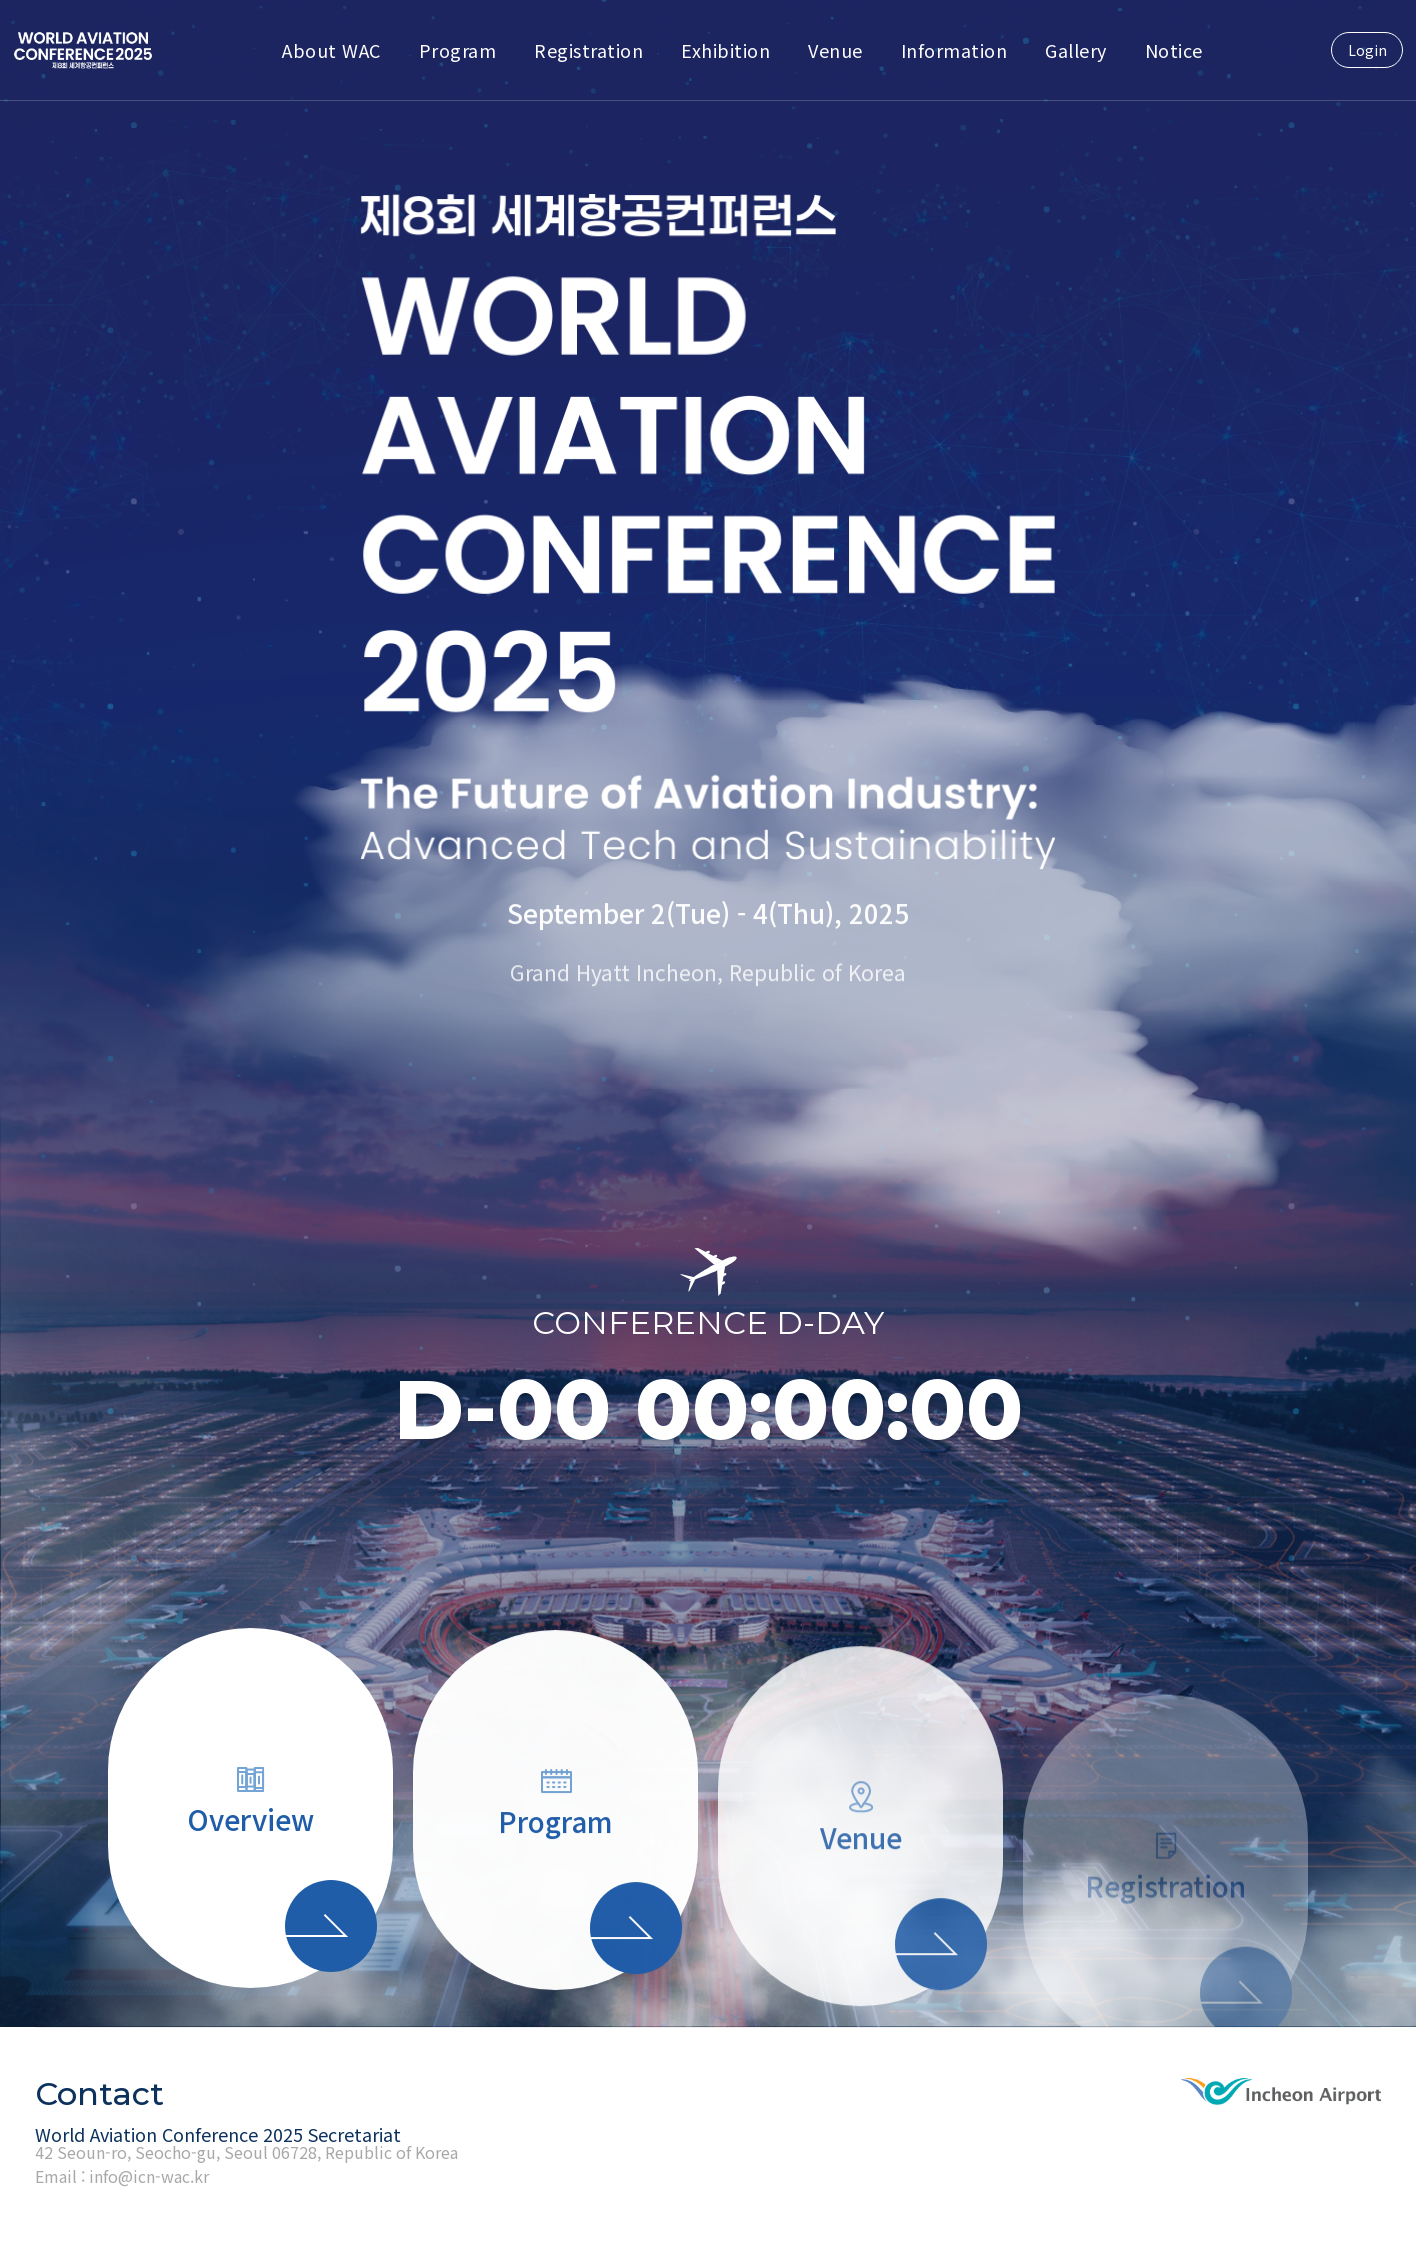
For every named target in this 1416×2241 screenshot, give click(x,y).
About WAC (331, 50)
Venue (835, 50)
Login (1367, 50)
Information (954, 50)
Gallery (1076, 50)
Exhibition (725, 50)
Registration (588, 50)
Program (458, 50)
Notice (1174, 50)
